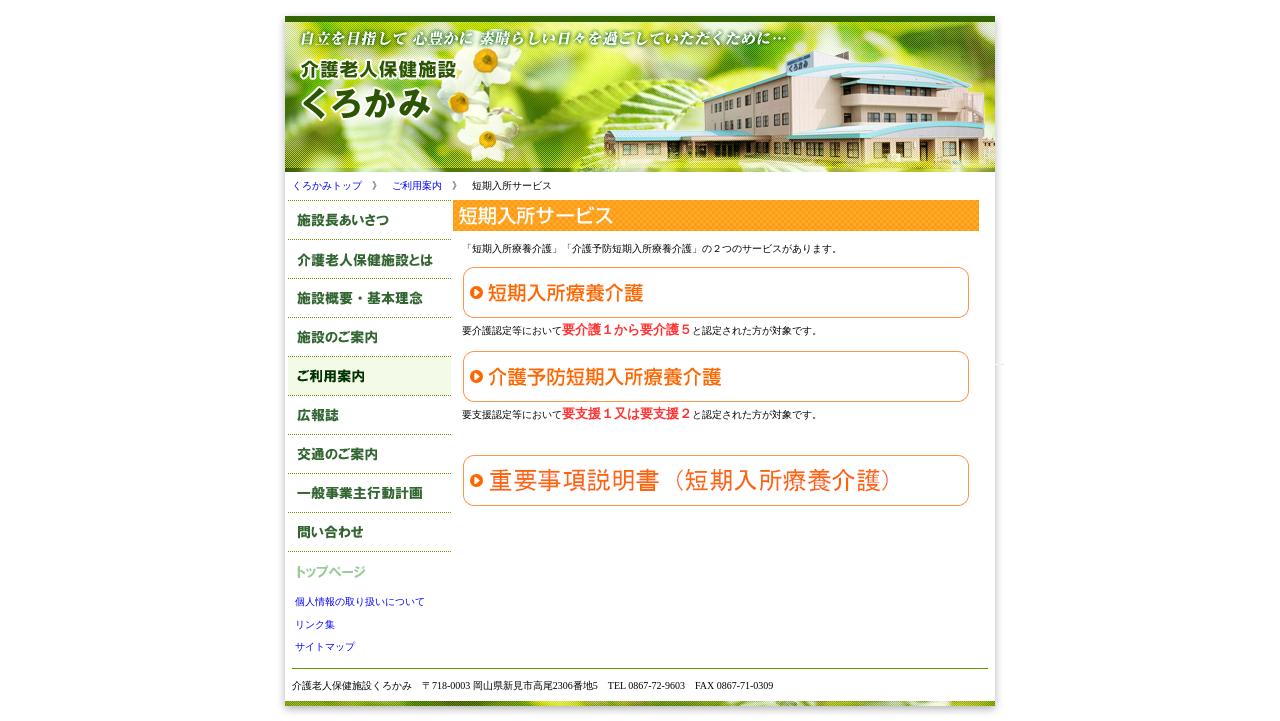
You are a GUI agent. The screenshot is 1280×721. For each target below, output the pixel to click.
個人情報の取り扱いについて (360, 601)
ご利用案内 (417, 185)
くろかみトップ (327, 185)
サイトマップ (325, 646)
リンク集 (315, 624)
